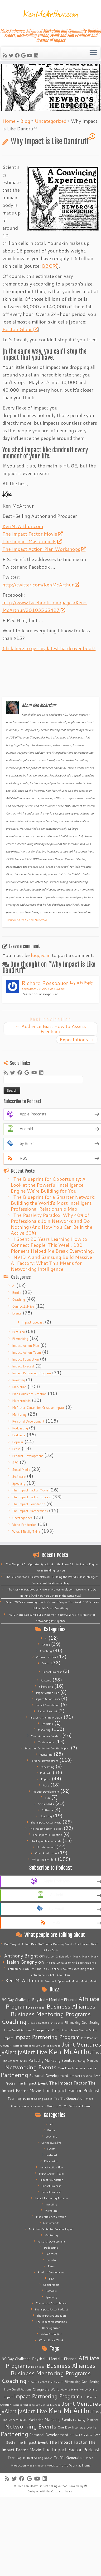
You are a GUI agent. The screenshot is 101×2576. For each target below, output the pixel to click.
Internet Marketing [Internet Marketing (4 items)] (23, 2045)
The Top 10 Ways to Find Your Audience (70, 1963)
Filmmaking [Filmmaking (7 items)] (72, 2022)
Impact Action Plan (25, 1345)
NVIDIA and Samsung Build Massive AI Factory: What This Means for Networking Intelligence (51, 1263)
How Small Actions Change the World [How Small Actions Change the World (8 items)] (31, 2030)
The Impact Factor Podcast (31, 1497)
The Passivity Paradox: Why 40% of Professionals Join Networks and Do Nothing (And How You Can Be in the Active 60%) (51, 1224)
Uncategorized (50, 121)
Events (17, 1313)
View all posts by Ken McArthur (28, 920)
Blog (25, 121)
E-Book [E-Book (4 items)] (32, 2022)
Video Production (24, 1525)
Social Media (21, 1469)
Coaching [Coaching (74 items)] (14, 2021)
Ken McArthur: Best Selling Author (45, 2486)
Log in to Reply (81, 982)
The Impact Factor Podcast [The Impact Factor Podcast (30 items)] (71, 2090)
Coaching (18, 1299)
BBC (49, 265)
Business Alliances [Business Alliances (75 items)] (71, 2006)
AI (13, 1286)
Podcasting (20, 1428)
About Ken (63, 1975)
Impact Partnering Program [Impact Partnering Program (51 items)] (47, 2037)
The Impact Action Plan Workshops (43, 549)
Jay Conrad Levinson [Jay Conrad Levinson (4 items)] (48, 2045)
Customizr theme (61, 2491)
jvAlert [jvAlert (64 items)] (8, 2052)
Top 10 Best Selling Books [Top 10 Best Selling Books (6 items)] (34, 2098)
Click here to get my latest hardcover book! (49, 648)
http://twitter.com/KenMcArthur (40, 584)
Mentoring (19, 1414)
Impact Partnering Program (31, 1373)
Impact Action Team (26, 1352)
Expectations (77, 1039)
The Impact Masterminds (32, 541)
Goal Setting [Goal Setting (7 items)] (90, 2022)
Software (19, 1476)
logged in (41, 955)
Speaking (18, 1483)
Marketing (19, 1387)
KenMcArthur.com (22, 526)
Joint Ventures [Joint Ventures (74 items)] (81, 2044)
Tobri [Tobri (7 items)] (11, 2098)
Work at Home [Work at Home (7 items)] (80, 2106)
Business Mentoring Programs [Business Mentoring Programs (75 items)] (51, 2014)
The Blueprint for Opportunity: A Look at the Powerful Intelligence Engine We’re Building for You (48, 1185)
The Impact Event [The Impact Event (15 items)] (32, 2083)
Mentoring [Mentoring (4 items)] (79, 2060)
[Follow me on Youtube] (30, 55)
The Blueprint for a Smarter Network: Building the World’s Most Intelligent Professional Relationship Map (53, 1203)
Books (16, 1292)
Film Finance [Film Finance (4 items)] (55, 2022)
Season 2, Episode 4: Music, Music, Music (72, 1956)
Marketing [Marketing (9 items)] (35, 2060)
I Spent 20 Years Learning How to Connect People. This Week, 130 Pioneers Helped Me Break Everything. (52, 1245)
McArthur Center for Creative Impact (38, 1407)
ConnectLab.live (23, 1306)
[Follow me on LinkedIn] (37, 55)
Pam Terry (10, 1944)
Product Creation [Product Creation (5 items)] (81, 2076)
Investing (18, 1380)
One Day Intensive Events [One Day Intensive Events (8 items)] (77, 2068)
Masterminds (21, 1401)
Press (16, 1449)
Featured (18, 1332)
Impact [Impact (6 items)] (8, 2038)
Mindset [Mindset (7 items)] (92, 2060)
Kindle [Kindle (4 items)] (23, 2060)
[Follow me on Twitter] (12, 55)
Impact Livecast (33, 1322)
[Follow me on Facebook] (18, 55)
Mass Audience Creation (29, 1394)
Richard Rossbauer (45, 983)
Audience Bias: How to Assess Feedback (50, 1029)
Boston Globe (20, 329)
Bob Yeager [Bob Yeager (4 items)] (38, 2007)
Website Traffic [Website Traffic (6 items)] (57, 2106)
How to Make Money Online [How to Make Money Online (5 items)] (79, 2030)
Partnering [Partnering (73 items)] (14, 2075)
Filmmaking (20, 1339)
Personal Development (28, 1421)
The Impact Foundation (28, 1504)
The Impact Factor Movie (32, 533)
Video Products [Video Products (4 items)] (36, 2106)
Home (8, 121)
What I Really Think (26, 1531)
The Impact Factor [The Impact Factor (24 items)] (68, 2083)
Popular (17, 1442)
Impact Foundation (25, 1359)
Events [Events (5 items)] (42, 2023)
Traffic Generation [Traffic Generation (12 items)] (69, 2098)
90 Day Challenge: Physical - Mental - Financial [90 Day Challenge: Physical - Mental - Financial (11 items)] (39, 1999)
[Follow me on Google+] (24, 55)
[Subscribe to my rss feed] (6, 55)
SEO (15, 1463)
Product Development (27, 1456)
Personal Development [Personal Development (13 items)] (48, 2075)
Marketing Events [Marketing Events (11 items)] (58, 2060)
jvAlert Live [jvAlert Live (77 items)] (32, 2052)
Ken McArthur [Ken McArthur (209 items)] (71, 2051)
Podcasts (18, 1435)
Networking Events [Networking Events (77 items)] (30, 2067)
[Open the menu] (93, 52)
